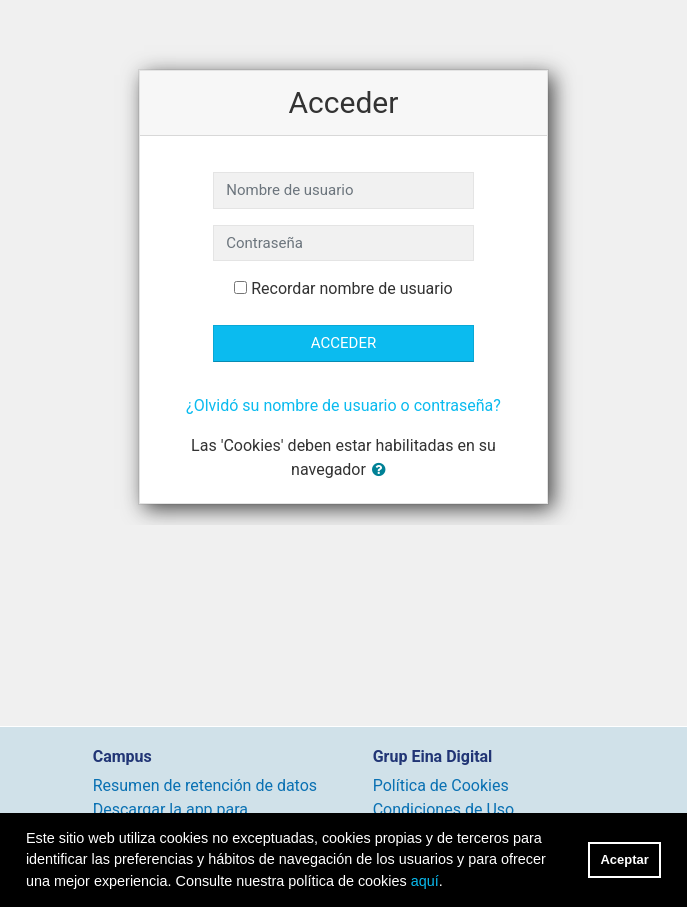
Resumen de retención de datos (205, 785)
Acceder (343, 343)
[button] (383, 470)
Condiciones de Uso (443, 809)
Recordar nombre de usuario (351, 288)
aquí (425, 881)
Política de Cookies (441, 785)
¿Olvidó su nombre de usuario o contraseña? (343, 405)
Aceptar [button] (625, 859)
